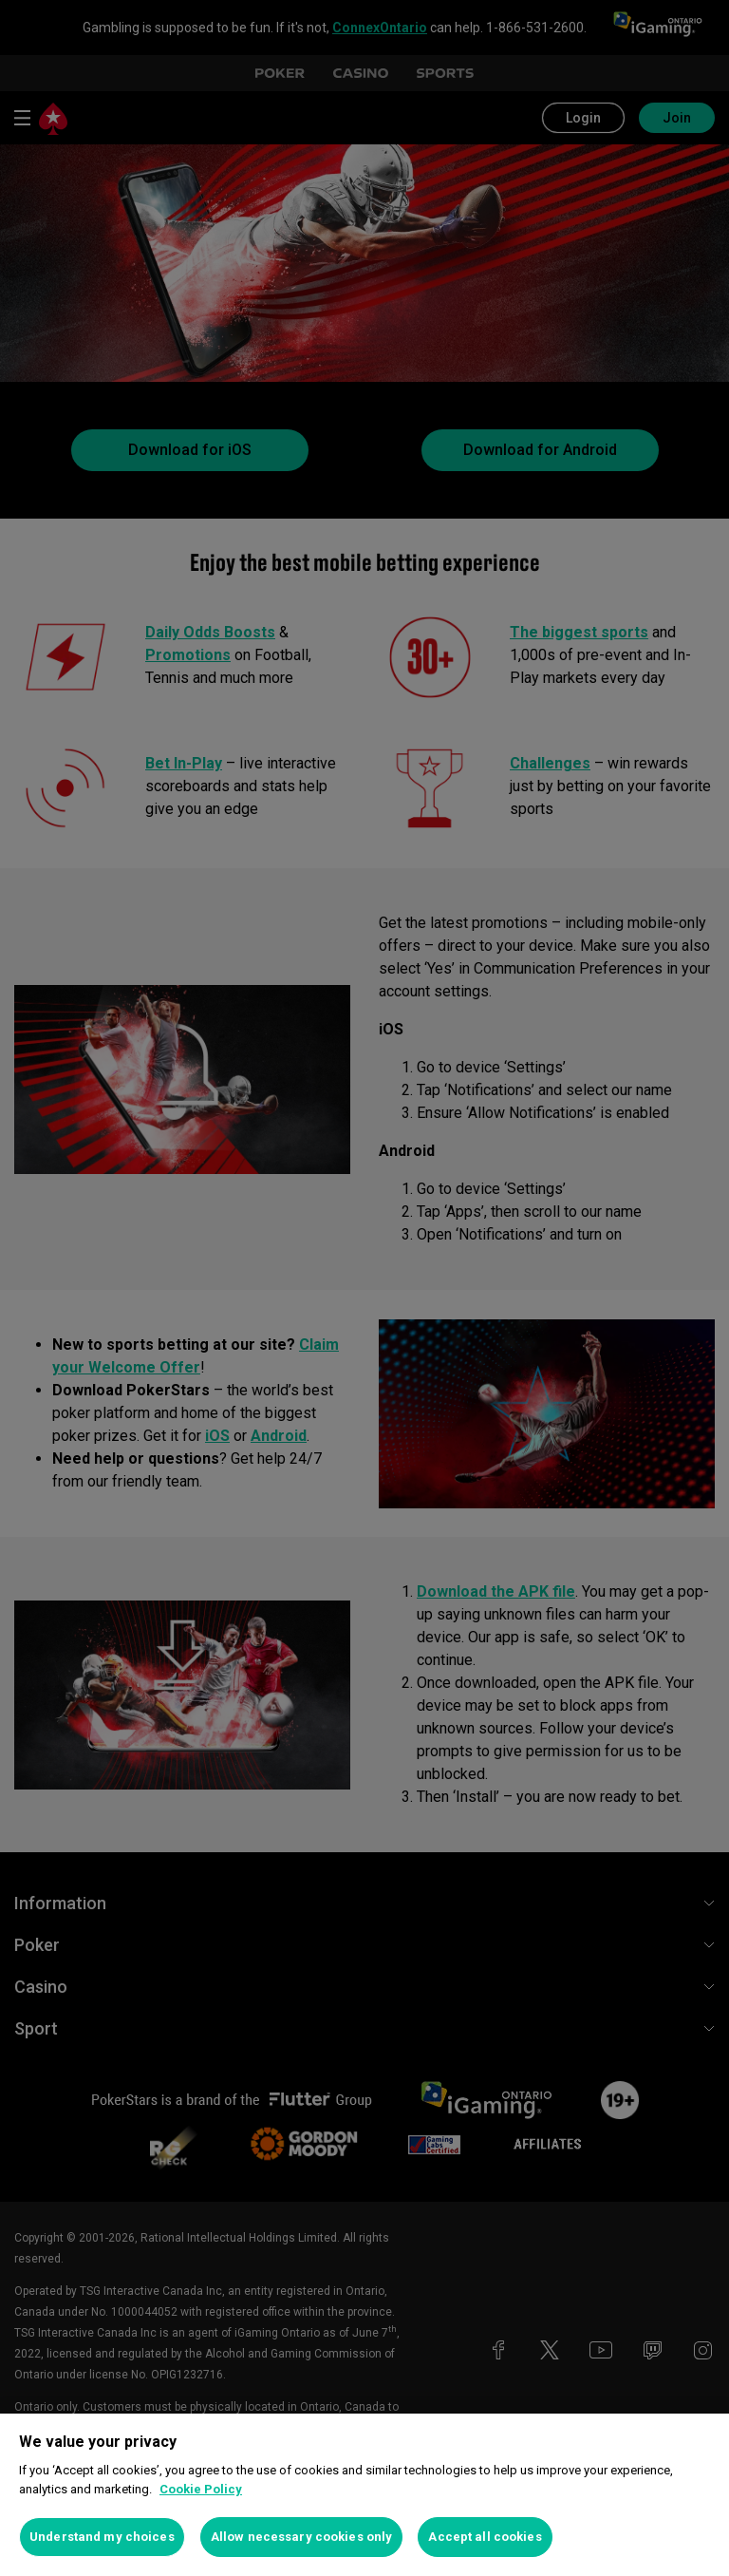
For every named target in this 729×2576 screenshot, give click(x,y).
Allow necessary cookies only (302, 2536)
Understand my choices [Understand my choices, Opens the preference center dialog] (102, 2536)
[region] (364, 2495)
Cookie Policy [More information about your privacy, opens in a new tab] (200, 2489)
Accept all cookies (484, 2536)
